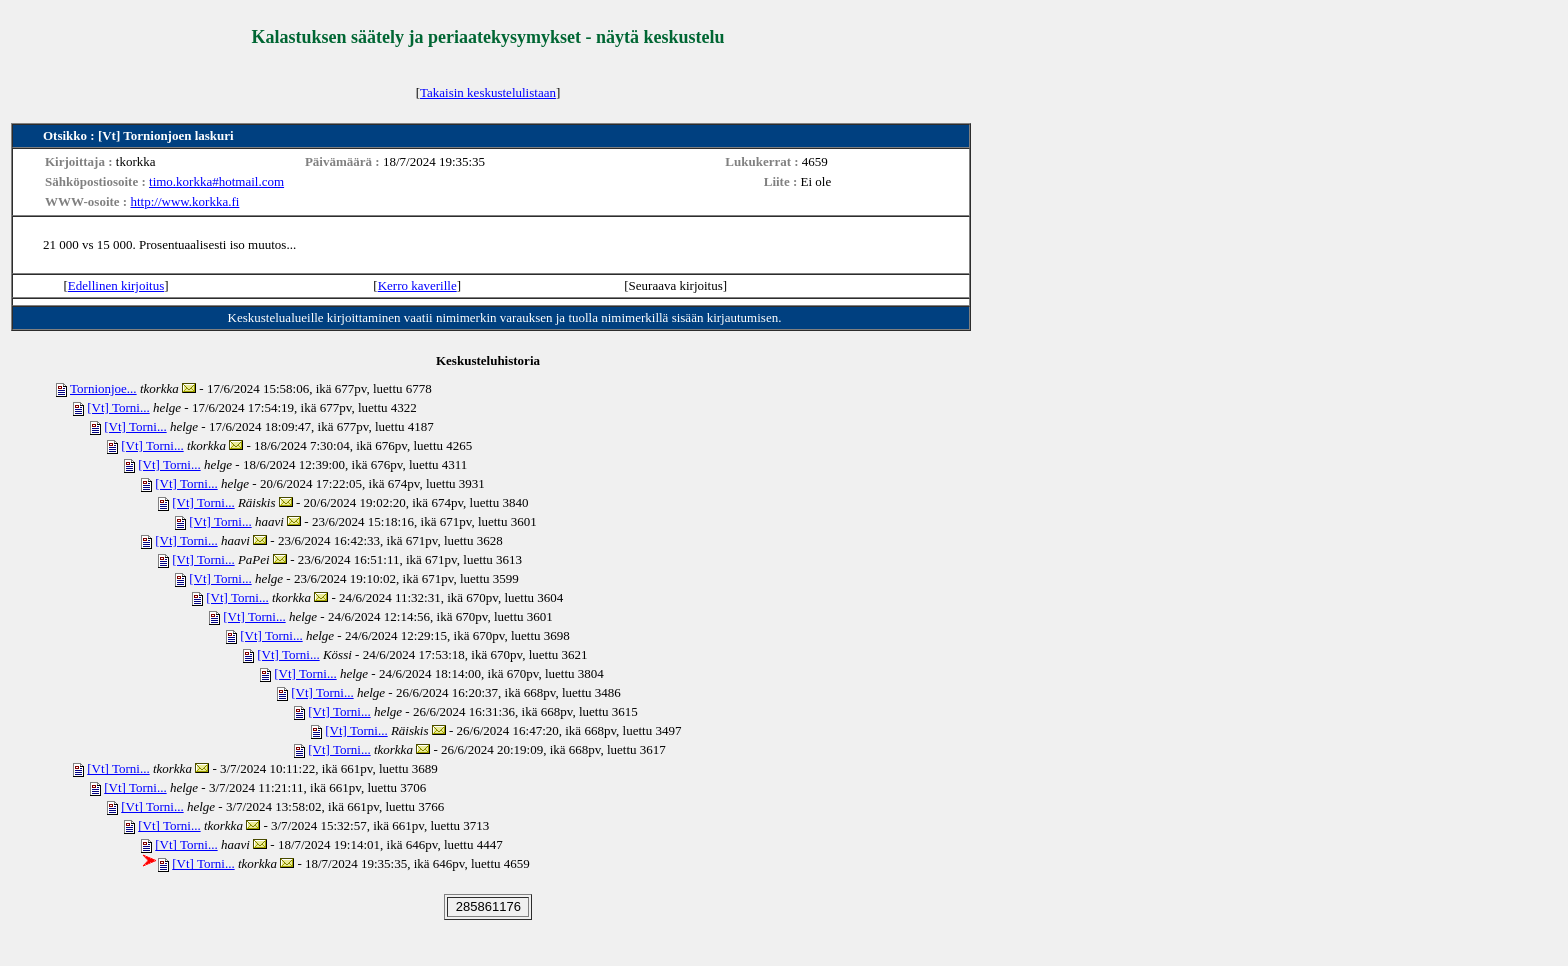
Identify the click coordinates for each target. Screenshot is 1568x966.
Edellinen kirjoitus (116, 285)
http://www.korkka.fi (184, 201)
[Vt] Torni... (118, 407)
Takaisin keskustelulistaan (488, 92)
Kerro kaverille (417, 285)
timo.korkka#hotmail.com (216, 181)
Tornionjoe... (103, 388)
